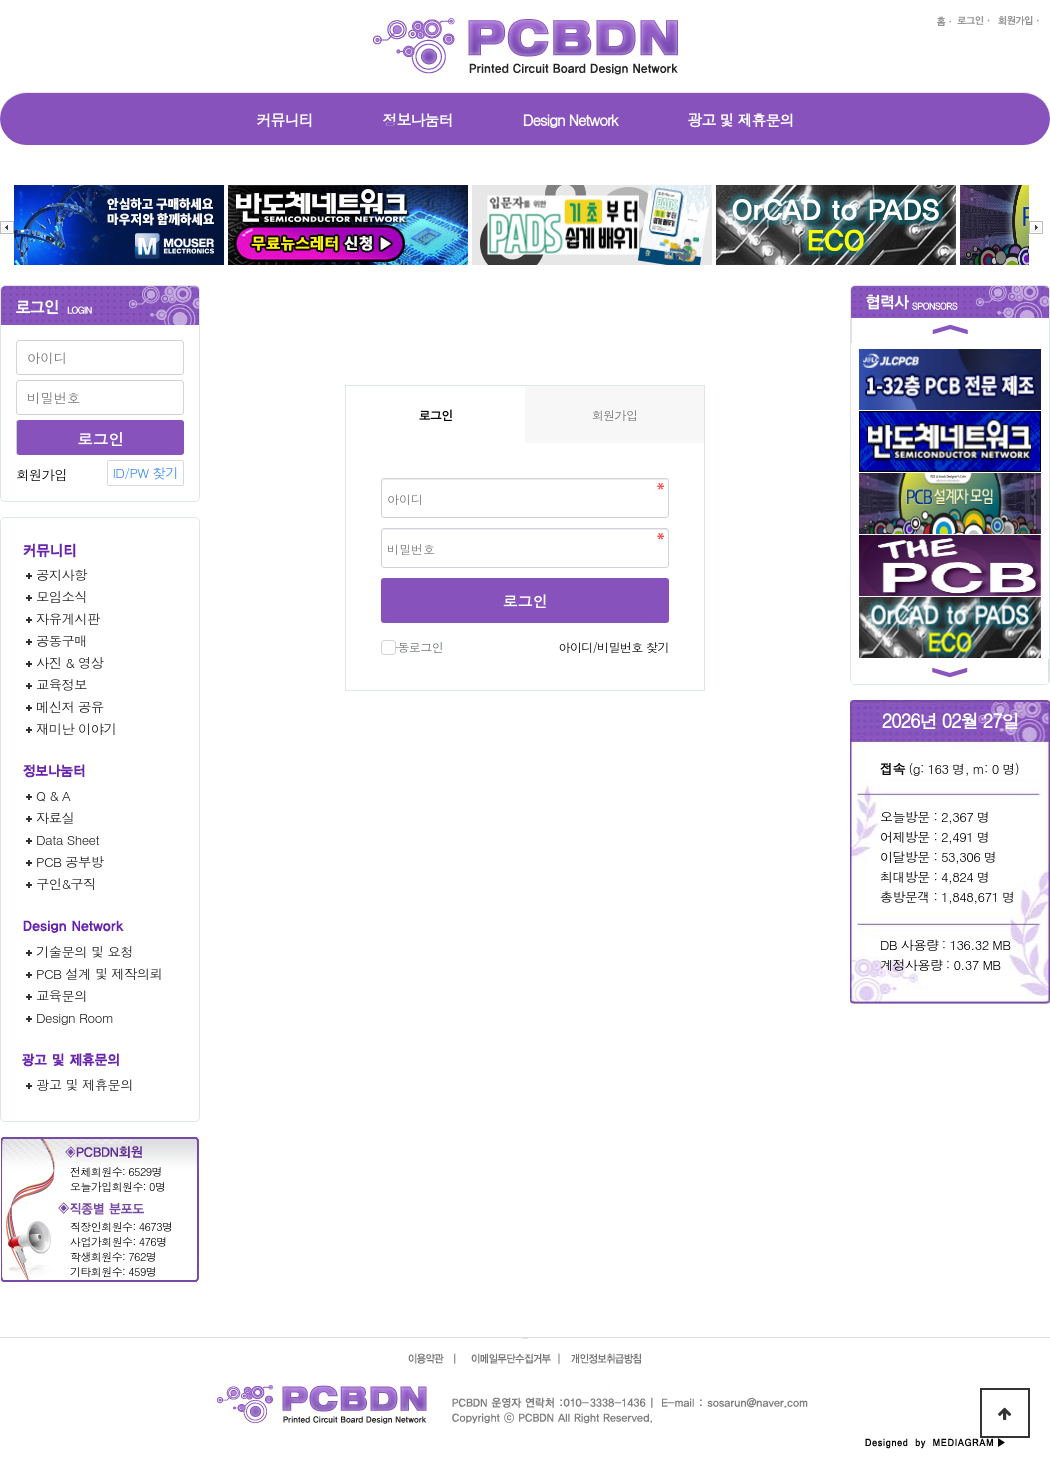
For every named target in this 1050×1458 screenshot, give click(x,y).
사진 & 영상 (70, 662)
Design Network (570, 119)
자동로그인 (412, 646)
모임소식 (61, 596)
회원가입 (41, 474)
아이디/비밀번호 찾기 (613, 646)
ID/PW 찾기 (146, 472)
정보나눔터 (418, 119)
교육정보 (61, 684)
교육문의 (61, 995)
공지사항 (61, 574)
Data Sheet (67, 839)
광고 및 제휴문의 (740, 119)
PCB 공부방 (70, 861)
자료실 (55, 817)
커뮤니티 (285, 119)
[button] (950, 333)
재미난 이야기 (76, 728)
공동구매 (61, 640)
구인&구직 (66, 883)
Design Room (75, 1017)
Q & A (53, 795)
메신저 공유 (70, 706)
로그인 (525, 600)
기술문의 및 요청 (84, 951)
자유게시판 (68, 618)
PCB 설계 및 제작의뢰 (99, 973)
